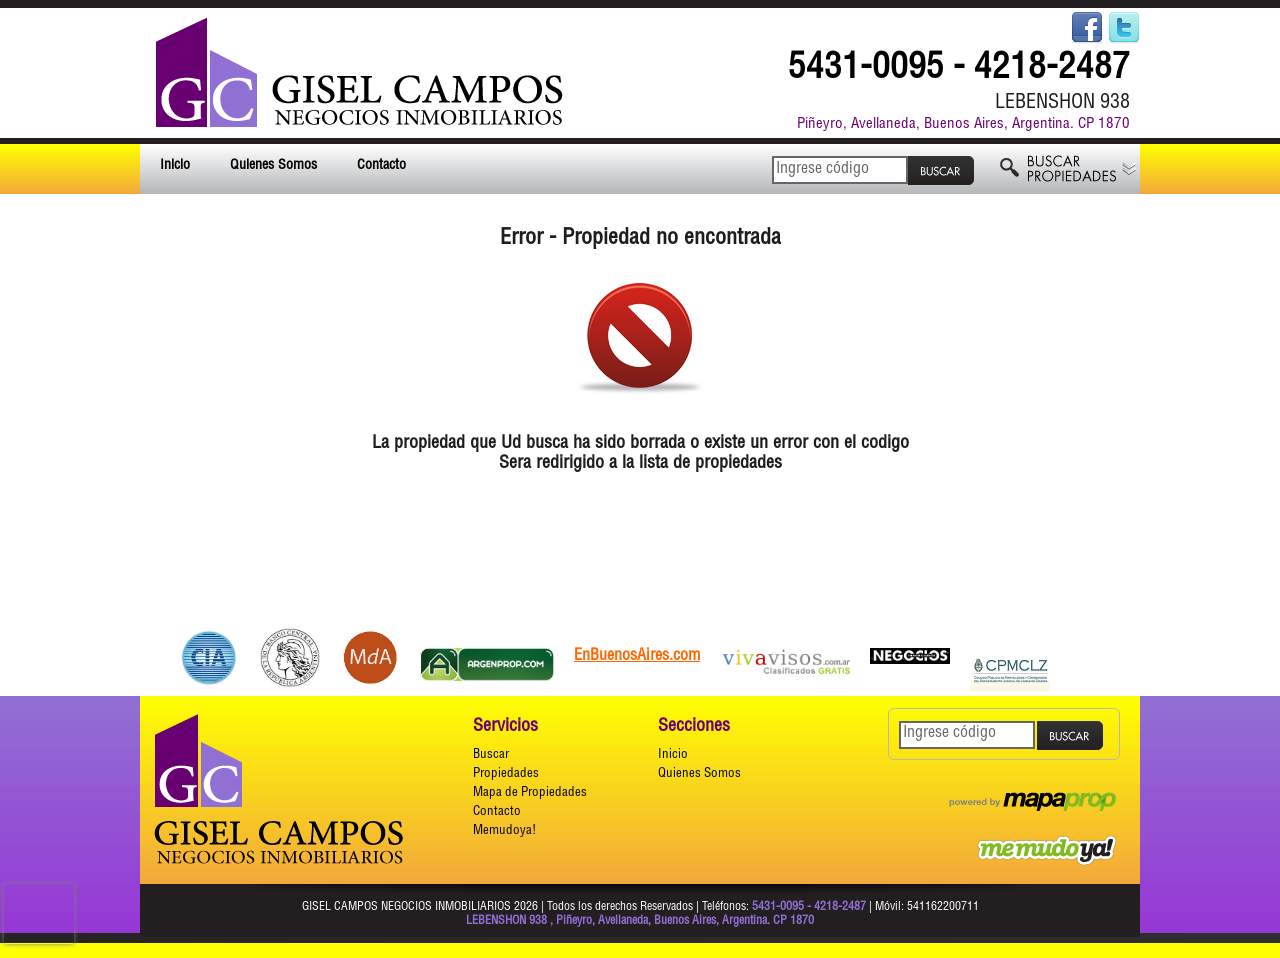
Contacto (381, 166)
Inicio (175, 166)
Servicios (505, 727)
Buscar (491, 755)
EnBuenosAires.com (637, 657)
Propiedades (506, 774)
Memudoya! (504, 831)
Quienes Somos (273, 166)
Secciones (694, 727)
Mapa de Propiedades (530, 793)
